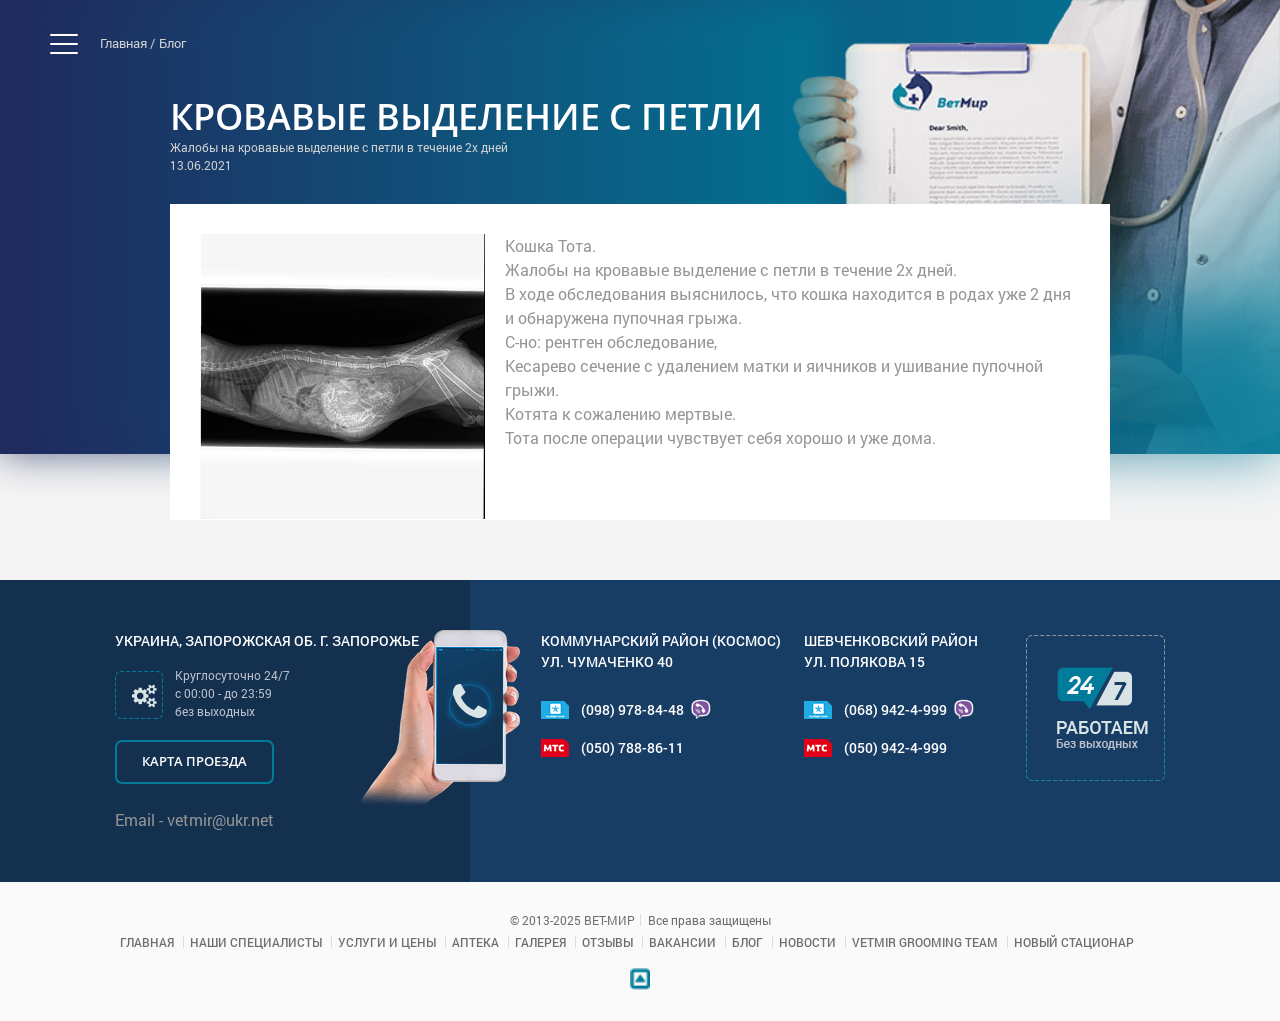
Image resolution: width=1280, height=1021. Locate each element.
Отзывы (607, 942)
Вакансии (682, 942)
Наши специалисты (256, 942)
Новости (807, 942)
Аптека (475, 942)
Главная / (127, 43)
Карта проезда (194, 761)
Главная (147, 942)
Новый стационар (1074, 942)
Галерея (540, 942)
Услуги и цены (387, 942)
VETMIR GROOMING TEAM (925, 942)
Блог (172, 43)
